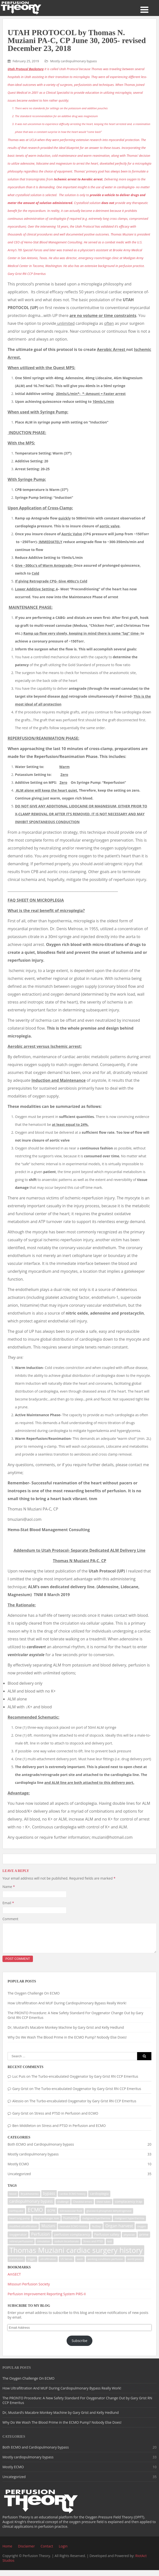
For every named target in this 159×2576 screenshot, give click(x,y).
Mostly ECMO (18, 2170)
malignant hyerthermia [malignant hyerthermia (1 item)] (96, 2224)
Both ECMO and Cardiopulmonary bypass (41, 2150)
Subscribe (79, 2346)
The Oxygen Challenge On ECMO (34, 1999)
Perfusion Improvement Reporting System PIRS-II (47, 2299)
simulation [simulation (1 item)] (43, 2247)
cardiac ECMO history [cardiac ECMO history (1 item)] (72, 2199)
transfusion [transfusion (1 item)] (16, 2265)
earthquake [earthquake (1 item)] (16, 2216)
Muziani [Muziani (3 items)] (48, 2231)
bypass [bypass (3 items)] (49, 2199)
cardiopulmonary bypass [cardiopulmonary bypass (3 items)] (31, 2207)
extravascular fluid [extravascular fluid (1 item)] (71, 2216)
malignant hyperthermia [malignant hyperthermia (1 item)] (129, 2224)
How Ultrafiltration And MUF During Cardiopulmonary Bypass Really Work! (67, 2009)
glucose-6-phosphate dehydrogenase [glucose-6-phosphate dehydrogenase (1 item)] (109, 2216)
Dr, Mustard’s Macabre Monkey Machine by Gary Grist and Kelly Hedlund (66, 2033)
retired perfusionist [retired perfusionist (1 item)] (21, 2247)
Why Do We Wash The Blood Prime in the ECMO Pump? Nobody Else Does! (67, 2043)
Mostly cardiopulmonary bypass (73, 61)
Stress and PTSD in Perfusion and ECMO (66, 2119)
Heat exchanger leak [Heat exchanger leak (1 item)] (46, 2224)
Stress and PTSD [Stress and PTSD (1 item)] (93, 2247)
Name (8, 1886)
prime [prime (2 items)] (143, 2240)
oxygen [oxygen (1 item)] (141, 2232)
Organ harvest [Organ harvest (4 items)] (119, 2231)
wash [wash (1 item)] (80, 2265)
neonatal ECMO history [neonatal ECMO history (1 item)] (73, 2232)
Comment (10, 1918)
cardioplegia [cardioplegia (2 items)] (99, 2199)
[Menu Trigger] (144, 9)
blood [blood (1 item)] (12, 2199)
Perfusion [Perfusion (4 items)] (40, 2240)
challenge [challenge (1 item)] (63, 2207)
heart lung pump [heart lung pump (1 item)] (19, 2224)
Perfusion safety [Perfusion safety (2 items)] (106, 2240)
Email (8, 1903)
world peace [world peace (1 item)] (134, 2265)
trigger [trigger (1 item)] (32, 2265)
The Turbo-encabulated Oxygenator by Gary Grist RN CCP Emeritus (84, 2082)
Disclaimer (26, 2552)
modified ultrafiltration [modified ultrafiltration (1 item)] (23, 2232)
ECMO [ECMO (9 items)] (35, 2215)
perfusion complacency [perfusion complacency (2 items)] (72, 2240)
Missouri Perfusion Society (29, 2290)
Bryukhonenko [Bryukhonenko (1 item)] (30, 2199)
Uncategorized (19, 2179)
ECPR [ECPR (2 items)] (51, 2216)
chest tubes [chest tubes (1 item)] (104, 2207)
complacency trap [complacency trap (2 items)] (128, 2207)
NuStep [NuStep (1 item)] (96, 2232)
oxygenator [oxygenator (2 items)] (18, 2240)
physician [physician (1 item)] (129, 2240)
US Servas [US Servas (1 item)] (66, 2265)
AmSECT (14, 2280)
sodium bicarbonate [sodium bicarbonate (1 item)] (66, 2247)
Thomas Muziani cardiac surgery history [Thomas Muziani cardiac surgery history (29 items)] (76, 2256)
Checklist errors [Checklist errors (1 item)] (82, 2207)
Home (7, 2552)
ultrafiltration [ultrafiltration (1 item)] (48, 2265)
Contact (47, 2552)
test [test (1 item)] (109, 2247)
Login (63, 2552)
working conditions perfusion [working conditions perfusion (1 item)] (105, 2265)
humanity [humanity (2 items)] (70, 2224)
